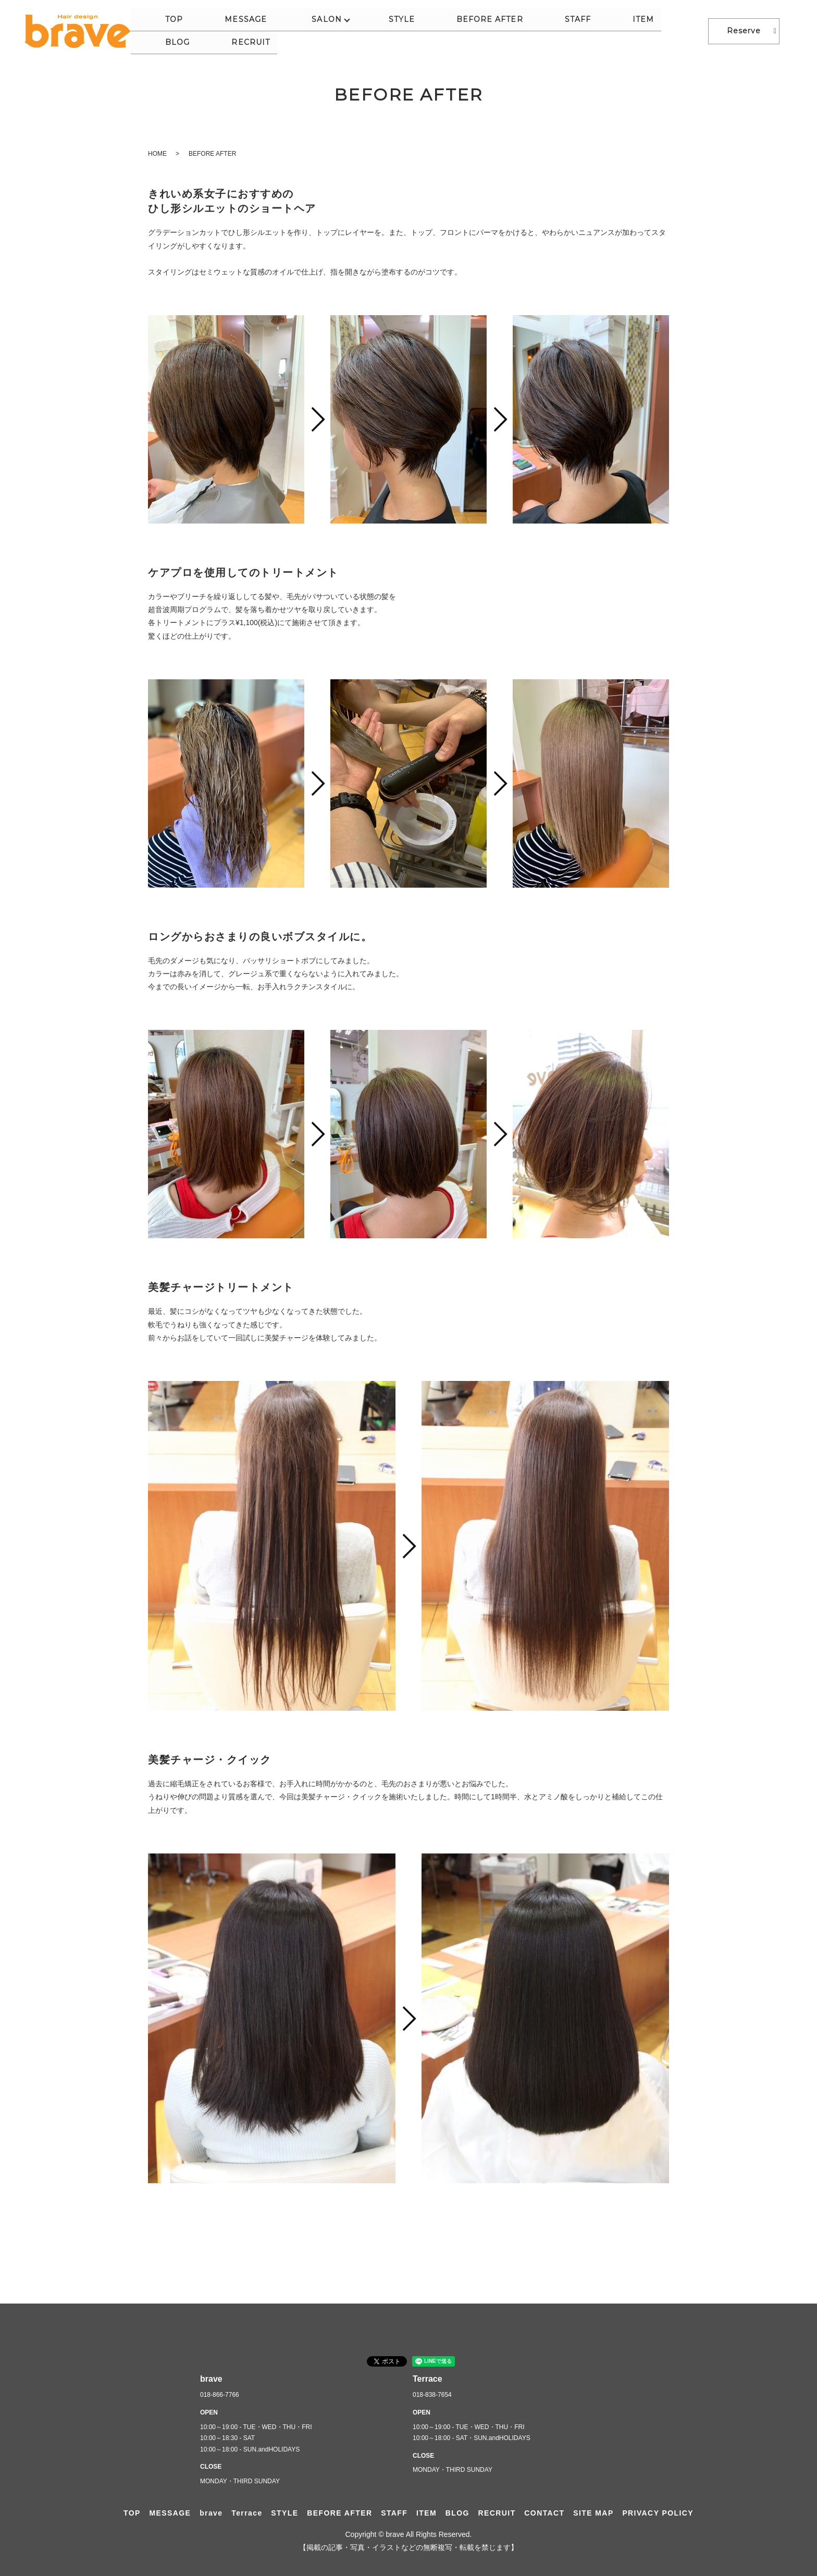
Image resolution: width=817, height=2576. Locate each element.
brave (211, 2513)
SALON (377, 30)
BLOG (628, 30)
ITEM (591, 30)
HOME (157, 153)
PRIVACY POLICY (658, 2513)
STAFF (553, 30)
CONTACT (544, 2513)
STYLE (431, 30)
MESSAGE (319, 30)
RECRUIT (675, 30)
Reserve (744, 30)
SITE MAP (593, 2513)
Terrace (246, 2513)
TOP (275, 30)
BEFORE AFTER (492, 30)
